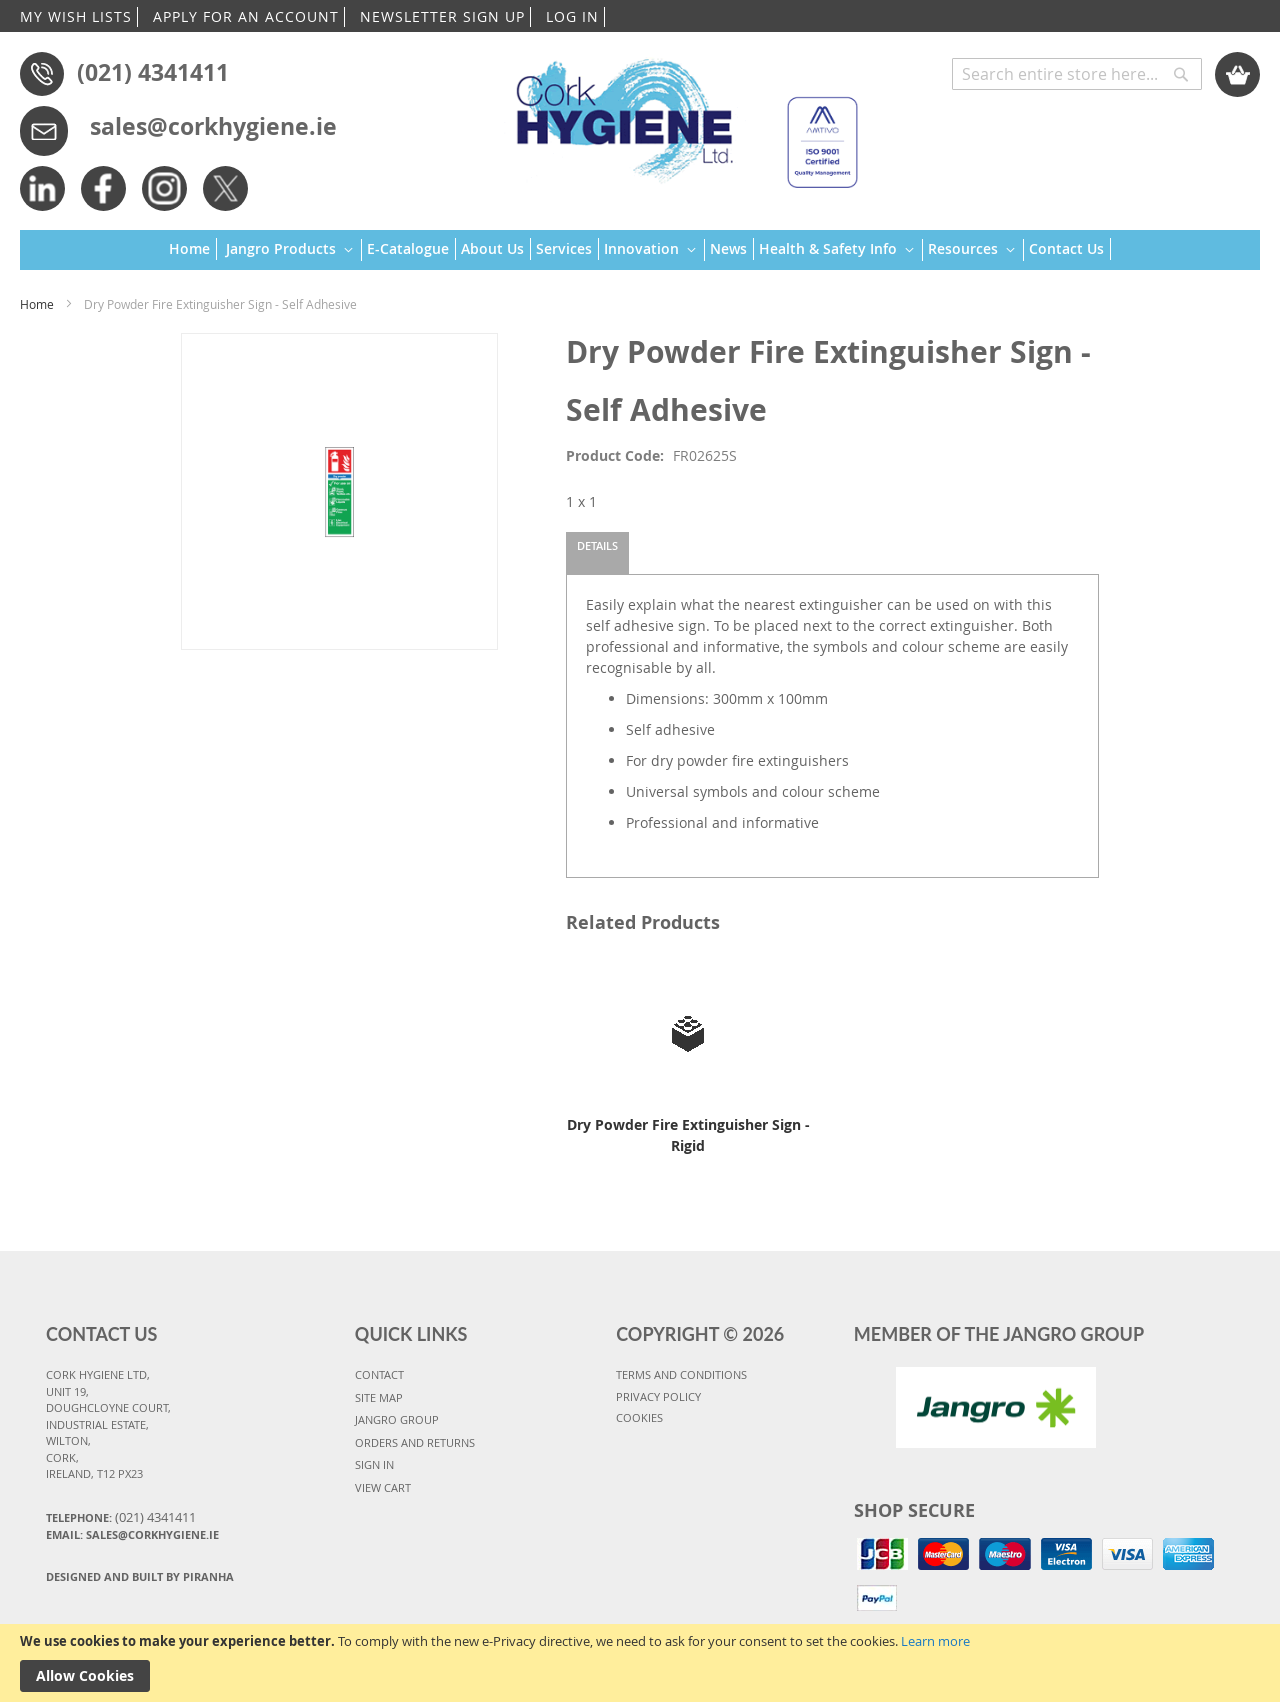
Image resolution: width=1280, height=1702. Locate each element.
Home (37, 304)
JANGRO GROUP (397, 1419)
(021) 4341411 (153, 72)
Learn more (935, 1641)
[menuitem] (193, 249)
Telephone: (121, 1517)
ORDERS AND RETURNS (415, 1442)
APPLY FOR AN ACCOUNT (246, 16)
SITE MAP (379, 1397)
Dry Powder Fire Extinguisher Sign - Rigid (688, 1135)
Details (597, 545)
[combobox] (1077, 74)
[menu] (640, 250)
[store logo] (677, 114)
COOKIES (639, 1417)
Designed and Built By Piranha (140, 1576)
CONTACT (379, 1374)
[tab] (597, 553)
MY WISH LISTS (76, 16)
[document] (640, 1663)
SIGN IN (374, 1464)
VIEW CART (383, 1487)
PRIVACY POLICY (658, 1396)
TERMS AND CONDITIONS (681, 1374)
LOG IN (572, 16)
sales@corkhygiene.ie (213, 126)
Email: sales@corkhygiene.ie (132, 1534)
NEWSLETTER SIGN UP (442, 16)
